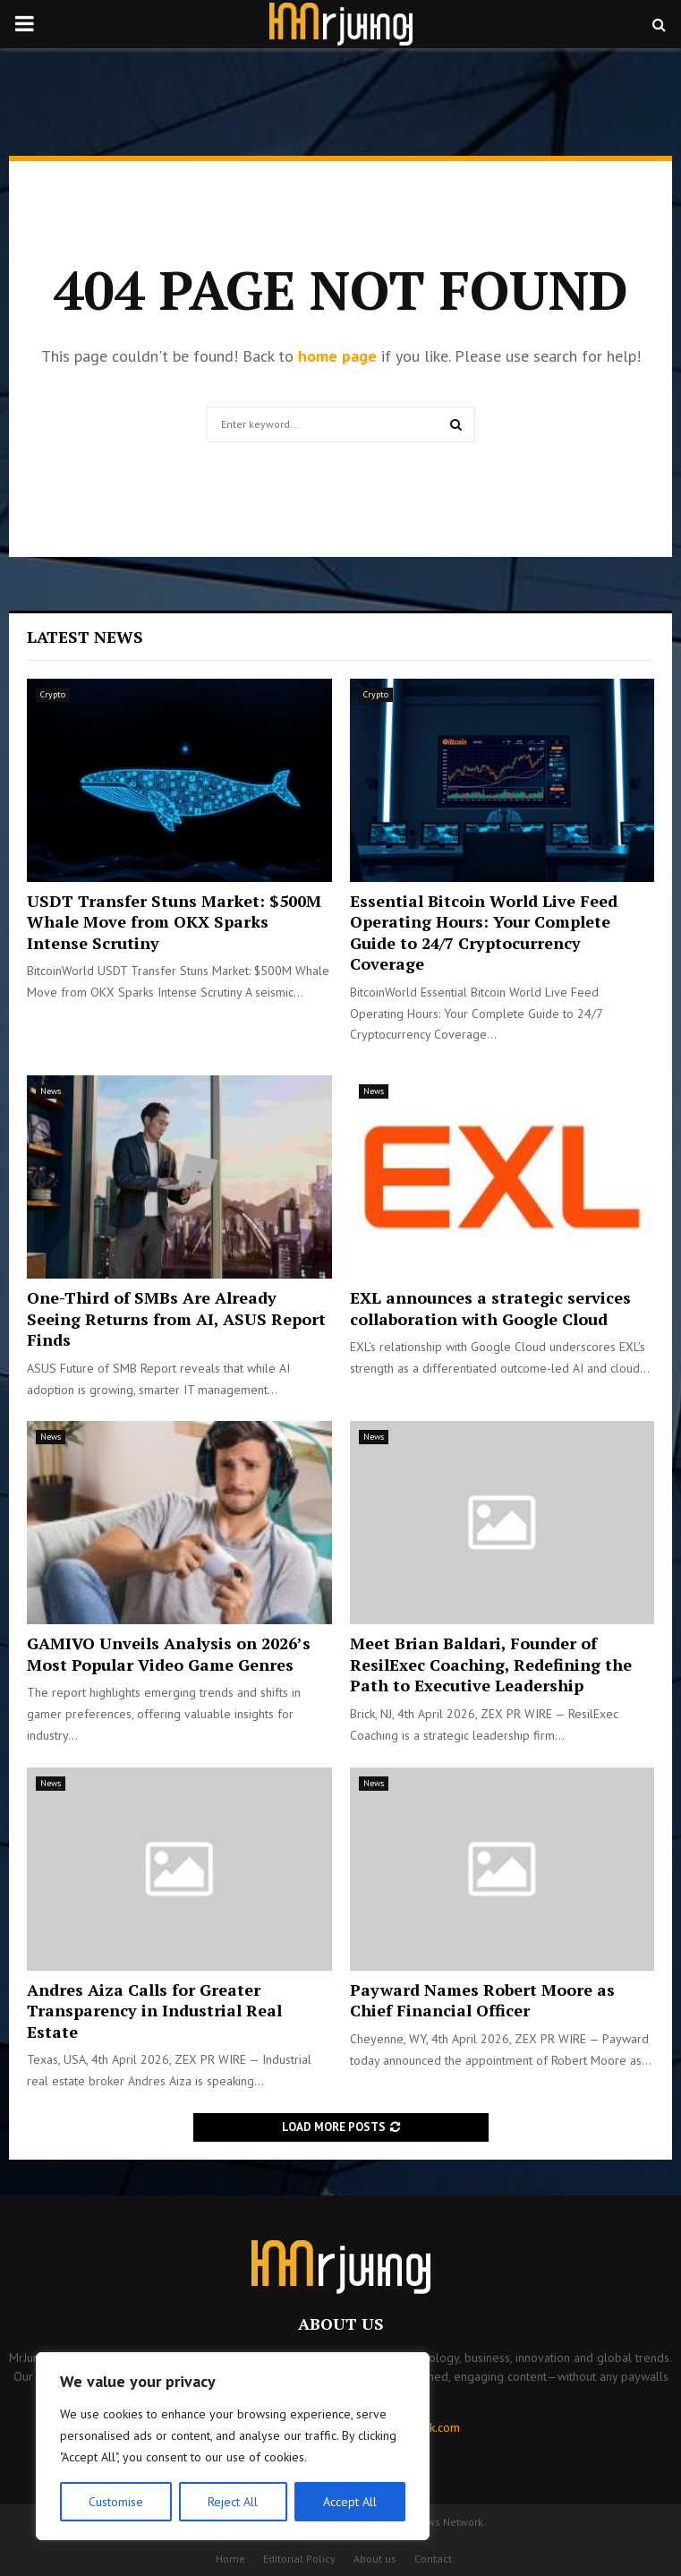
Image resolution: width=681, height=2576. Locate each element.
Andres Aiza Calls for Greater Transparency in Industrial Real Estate (154, 2010)
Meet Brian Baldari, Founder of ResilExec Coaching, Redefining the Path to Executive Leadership (491, 1664)
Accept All (350, 2502)
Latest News (85, 636)
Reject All (233, 2502)
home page (337, 356)
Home (230, 2558)
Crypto (52, 694)
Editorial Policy (299, 2558)
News (50, 1091)
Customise (116, 2502)
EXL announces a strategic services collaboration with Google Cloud (490, 1308)
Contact (433, 2558)
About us (374, 2558)
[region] (233, 2446)
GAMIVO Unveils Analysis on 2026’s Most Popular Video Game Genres (169, 1653)
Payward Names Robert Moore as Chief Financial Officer (482, 2000)
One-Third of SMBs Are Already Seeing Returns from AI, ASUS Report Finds (176, 1318)
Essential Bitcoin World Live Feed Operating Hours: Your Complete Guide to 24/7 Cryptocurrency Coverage (483, 932)
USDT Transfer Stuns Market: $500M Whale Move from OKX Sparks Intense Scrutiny (174, 922)
